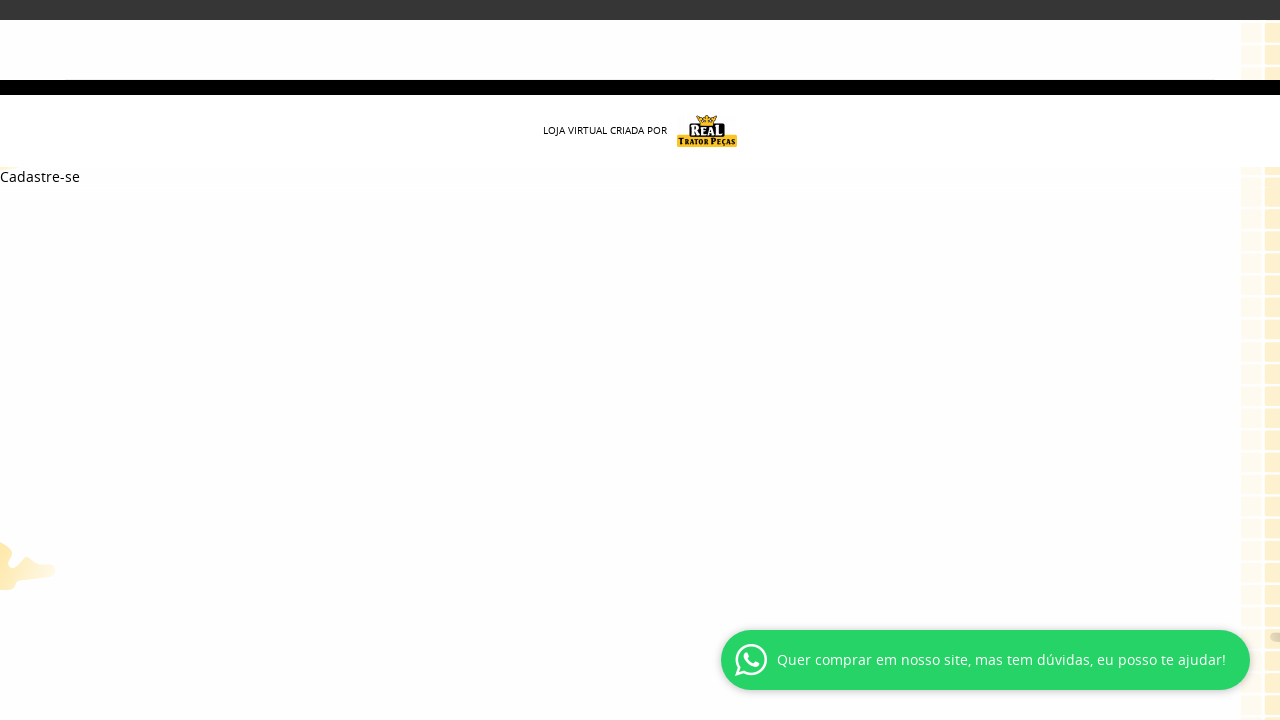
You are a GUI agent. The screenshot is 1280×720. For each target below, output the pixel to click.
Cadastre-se (40, 176)
